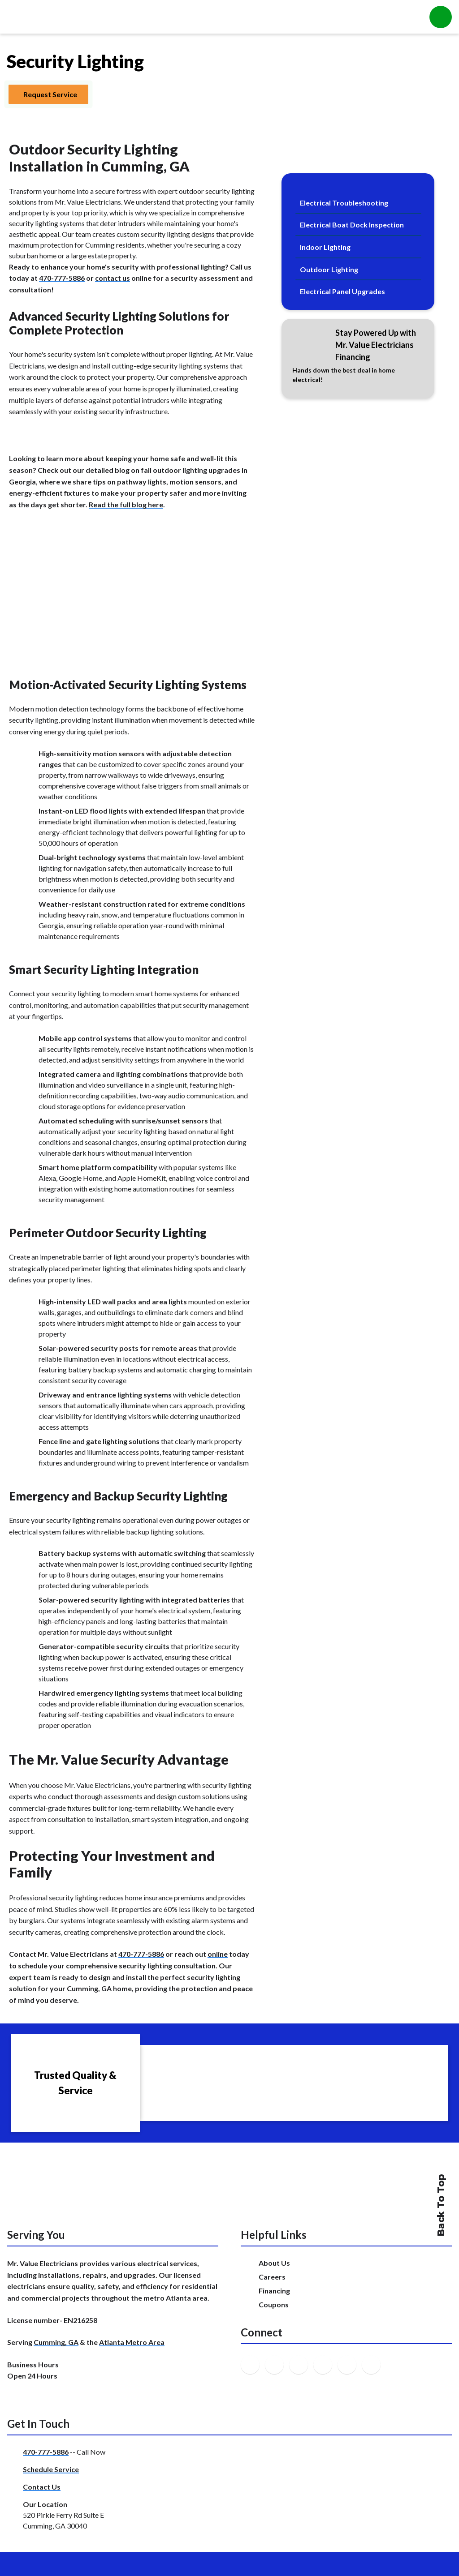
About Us (274, 2263)
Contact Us (42, 2486)
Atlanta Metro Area (132, 2342)
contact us (112, 278)
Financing (274, 2290)
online (218, 1954)
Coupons (274, 2304)
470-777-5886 (62, 278)
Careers (272, 2276)
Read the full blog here (126, 504)
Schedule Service (51, 2469)
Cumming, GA (56, 2342)
